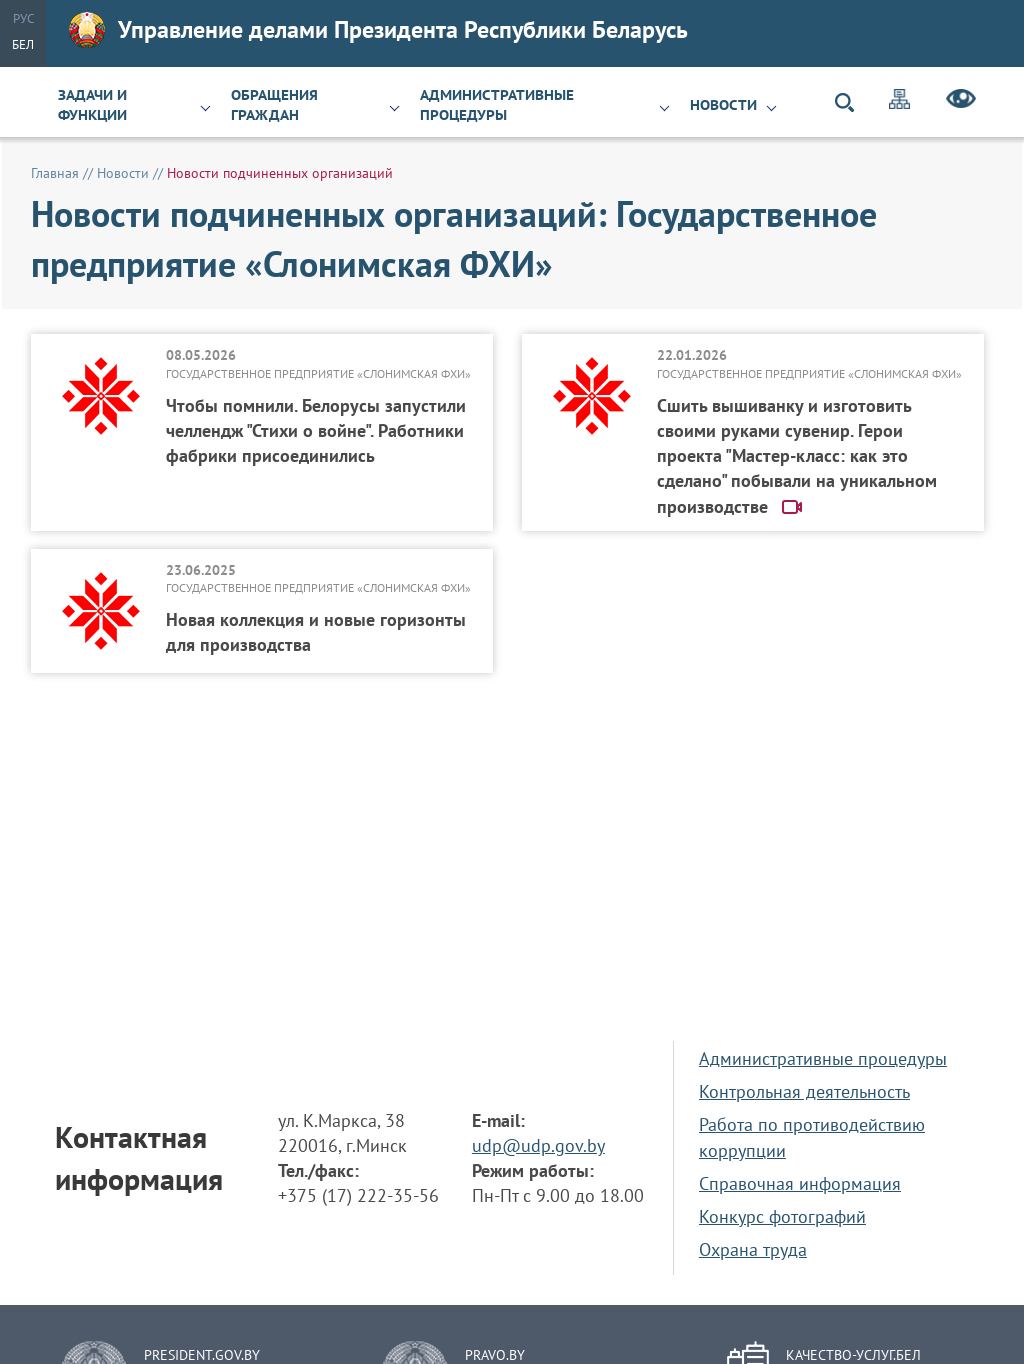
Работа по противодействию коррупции (812, 1137)
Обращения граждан (274, 105)
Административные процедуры (497, 105)
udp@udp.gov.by (538, 1145)
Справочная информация (800, 1183)
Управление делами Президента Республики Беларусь (378, 30)
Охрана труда (753, 1249)
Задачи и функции (92, 105)
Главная (55, 173)
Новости (723, 105)
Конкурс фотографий (782, 1216)
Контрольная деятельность (804, 1091)
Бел (23, 44)
